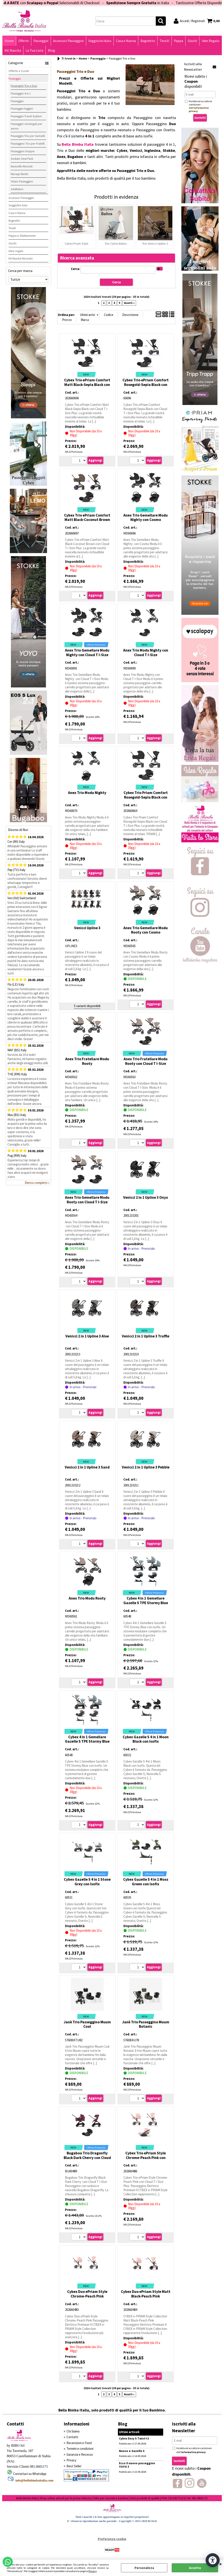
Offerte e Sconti (19, 71)
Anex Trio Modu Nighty (87, 792)
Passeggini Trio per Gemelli (28, 136)
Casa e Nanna (126, 41)
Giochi (192, 41)
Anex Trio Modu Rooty (87, 1598)
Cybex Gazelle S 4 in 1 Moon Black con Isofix (146, 1739)
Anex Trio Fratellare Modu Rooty (87, 1061)
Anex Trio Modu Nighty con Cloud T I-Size (145, 652)
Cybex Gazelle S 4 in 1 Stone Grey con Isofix (87, 1881)
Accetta (195, 2568)
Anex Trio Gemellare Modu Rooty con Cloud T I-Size (87, 1199)
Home (9, 41)
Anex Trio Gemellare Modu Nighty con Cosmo (145, 517)
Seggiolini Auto (99, 41)
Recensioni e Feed (79, 2443)
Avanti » (129, 303)
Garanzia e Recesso (79, 2454)
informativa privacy (193, 2452)
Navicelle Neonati (22, 166)
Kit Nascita (13, 50)
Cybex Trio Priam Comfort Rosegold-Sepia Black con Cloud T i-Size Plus (146, 797)
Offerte (23, 41)
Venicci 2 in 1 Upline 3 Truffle (145, 1336)
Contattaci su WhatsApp (29, 2474)
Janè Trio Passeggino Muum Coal (87, 2024)
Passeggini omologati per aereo (26, 126)
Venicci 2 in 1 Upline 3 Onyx (145, 1197)
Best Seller (74, 2466)
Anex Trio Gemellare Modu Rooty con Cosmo (145, 930)
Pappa (178, 41)
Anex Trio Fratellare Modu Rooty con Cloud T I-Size (146, 1061)
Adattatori (17, 189)
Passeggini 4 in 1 (21, 93)
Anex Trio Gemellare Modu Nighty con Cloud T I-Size (87, 652)
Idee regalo (16, 251)
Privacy (92, 2571)
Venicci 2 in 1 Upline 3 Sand (87, 1467)
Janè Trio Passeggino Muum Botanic (145, 2024)
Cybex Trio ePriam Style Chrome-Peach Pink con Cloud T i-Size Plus (145, 2157)
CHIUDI (220, 2564)
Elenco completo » (37, 1183)
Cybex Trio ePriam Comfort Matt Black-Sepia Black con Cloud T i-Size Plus (87, 384)
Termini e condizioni (79, 2448)
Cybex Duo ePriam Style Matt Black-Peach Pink (145, 2294)
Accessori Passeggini (68, 41)
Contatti (72, 2437)
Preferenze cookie (112, 2539)
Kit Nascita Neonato (21, 258)
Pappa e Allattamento (22, 236)
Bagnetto (147, 41)
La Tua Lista (34, 50)
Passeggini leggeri (22, 108)
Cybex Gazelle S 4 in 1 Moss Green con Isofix (145, 1881)
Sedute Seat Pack (22, 159)
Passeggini (17, 101)
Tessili (164, 41)
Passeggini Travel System (26, 116)
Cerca (75, 269)
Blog (51, 50)
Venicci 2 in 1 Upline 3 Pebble (146, 1467)
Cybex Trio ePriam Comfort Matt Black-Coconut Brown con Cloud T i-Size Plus (87, 520)
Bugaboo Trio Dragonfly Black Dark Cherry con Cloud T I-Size (87, 2157)
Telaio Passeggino (22, 181)
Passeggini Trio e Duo (24, 86)
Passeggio (41, 41)
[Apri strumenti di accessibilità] (213, 2560)
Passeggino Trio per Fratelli (28, 143)
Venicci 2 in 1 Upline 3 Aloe (87, 1336)
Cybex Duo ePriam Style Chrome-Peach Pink (87, 2294)
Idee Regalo (210, 41)
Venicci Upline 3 (87, 927)
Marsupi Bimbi (19, 174)
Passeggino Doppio (23, 151)
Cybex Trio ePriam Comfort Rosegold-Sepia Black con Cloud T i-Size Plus (145, 384)
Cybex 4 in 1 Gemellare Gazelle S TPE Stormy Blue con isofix (145, 1603)
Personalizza (144, 2568)
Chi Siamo (73, 2431)
